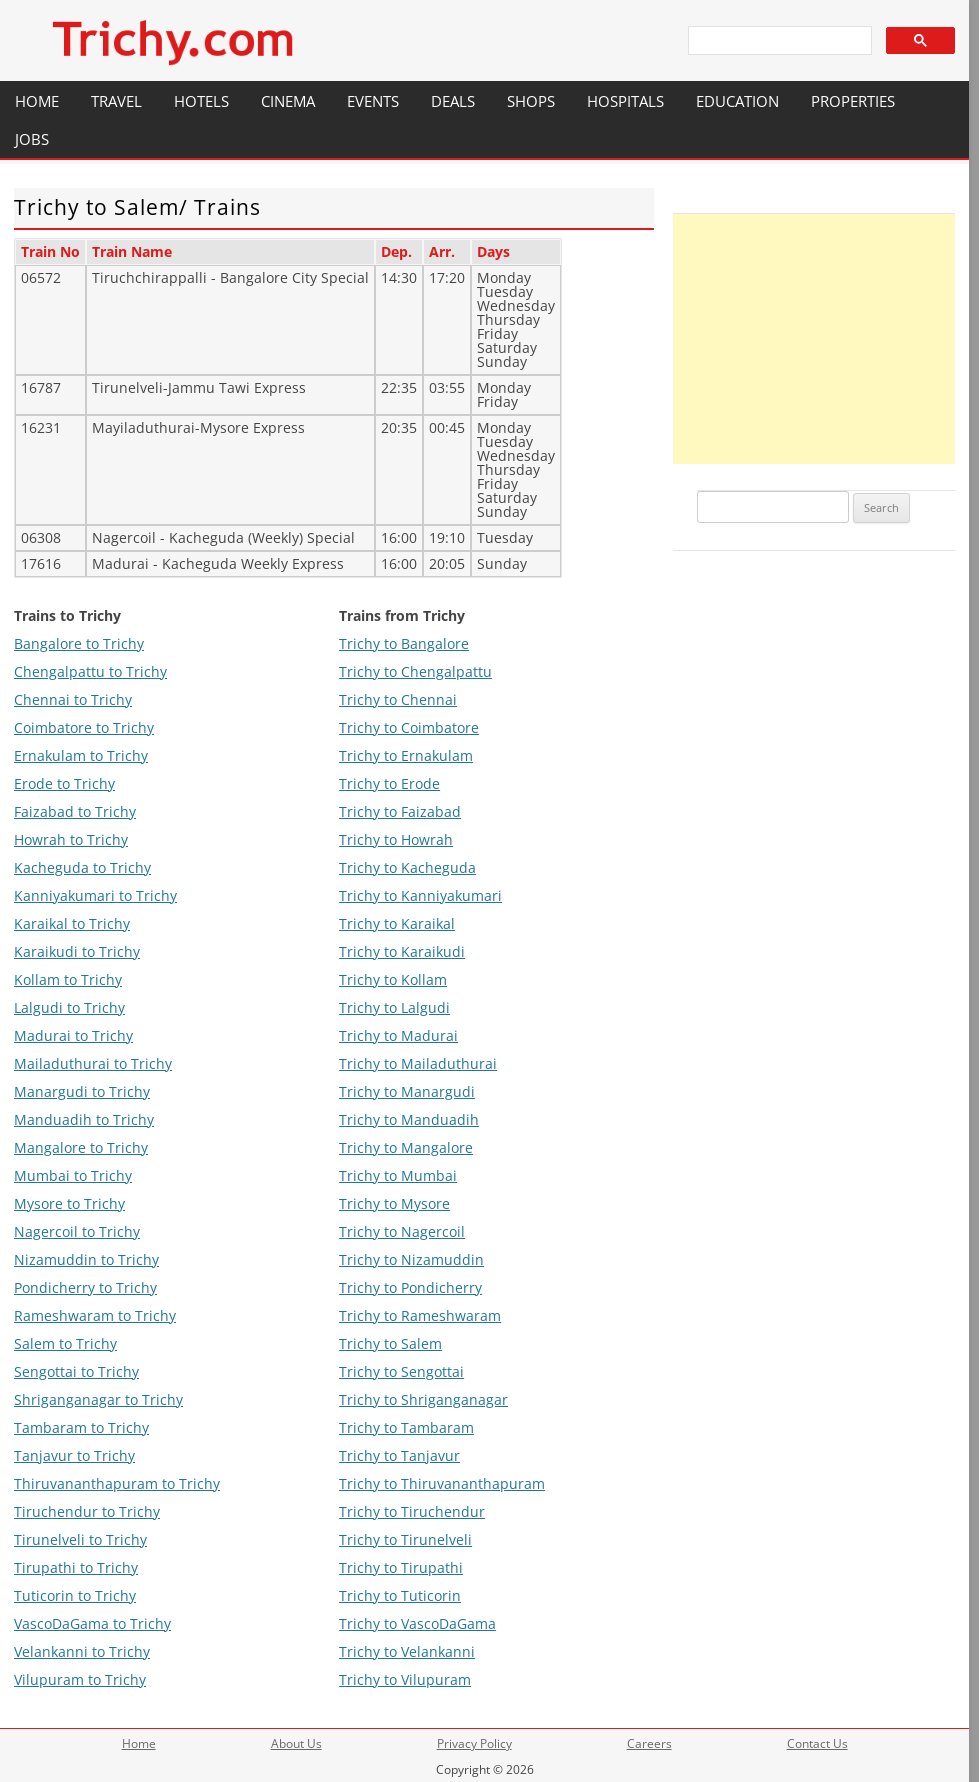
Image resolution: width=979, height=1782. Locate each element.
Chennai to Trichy (73, 699)
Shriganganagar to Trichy (98, 1399)
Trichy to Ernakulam (406, 755)
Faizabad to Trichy (75, 811)
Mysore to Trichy (69, 1203)
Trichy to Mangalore (406, 1147)
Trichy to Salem (390, 1343)
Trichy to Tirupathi (401, 1567)
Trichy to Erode (389, 783)
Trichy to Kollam (393, 979)
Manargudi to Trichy (82, 1091)
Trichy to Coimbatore (409, 727)
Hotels (201, 101)
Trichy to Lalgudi (394, 1007)
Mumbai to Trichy (73, 1175)
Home (37, 101)
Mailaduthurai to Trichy (93, 1063)
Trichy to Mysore (394, 1203)
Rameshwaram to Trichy (95, 1315)
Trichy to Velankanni (407, 1651)
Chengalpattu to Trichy (90, 671)
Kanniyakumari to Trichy (95, 895)
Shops (531, 101)
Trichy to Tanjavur (399, 1455)
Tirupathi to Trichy (76, 1567)
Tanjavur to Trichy (74, 1455)
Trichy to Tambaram (406, 1427)
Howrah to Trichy (71, 839)
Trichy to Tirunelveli (405, 1539)
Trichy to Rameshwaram (420, 1315)
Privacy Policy (474, 1743)
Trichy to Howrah (396, 839)
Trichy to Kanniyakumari (420, 895)
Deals (453, 101)
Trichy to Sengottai (401, 1371)
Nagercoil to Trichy (77, 1231)
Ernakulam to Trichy (81, 755)
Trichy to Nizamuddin (411, 1259)
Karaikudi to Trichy (77, 951)
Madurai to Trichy (73, 1035)
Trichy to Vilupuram (405, 1679)
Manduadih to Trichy (84, 1119)
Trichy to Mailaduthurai (418, 1063)
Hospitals (625, 101)
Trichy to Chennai (398, 699)
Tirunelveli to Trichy (80, 1539)
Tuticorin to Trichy (75, 1595)
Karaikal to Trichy (72, 923)
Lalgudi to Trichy (69, 1007)
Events (373, 101)
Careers (649, 1743)
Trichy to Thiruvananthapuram (442, 1483)
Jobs (32, 139)
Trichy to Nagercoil (402, 1231)
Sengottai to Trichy (76, 1371)
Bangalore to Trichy (79, 643)
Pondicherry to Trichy (85, 1287)
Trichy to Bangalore (404, 643)
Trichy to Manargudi (407, 1091)
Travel (116, 101)
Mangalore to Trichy (81, 1147)
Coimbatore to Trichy (84, 727)
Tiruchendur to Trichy (87, 1511)
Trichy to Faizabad (400, 811)
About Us (296, 1743)
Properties (853, 101)
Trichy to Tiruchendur (412, 1511)
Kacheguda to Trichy (82, 867)
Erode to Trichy (64, 783)
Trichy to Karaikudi (402, 951)
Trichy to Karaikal (397, 923)
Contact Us (817, 1743)
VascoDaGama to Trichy (92, 1623)
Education (737, 101)
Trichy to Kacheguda (407, 867)
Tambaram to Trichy (81, 1427)
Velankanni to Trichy (82, 1651)
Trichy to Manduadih (409, 1119)
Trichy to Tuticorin (400, 1595)
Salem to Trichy (65, 1343)
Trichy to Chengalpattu (415, 671)
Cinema (288, 101)
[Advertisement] (814, 339)
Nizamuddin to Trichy (86, 1259)
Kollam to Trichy (68, 979)
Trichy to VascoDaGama (417, 1623)
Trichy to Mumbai (398, 1175)
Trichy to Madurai (398, 1035)
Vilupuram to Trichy (80, 1679)
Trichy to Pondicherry (410, 1287)
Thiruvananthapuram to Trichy (117, 1483)
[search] (778, 41)
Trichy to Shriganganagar (423, 1399)
